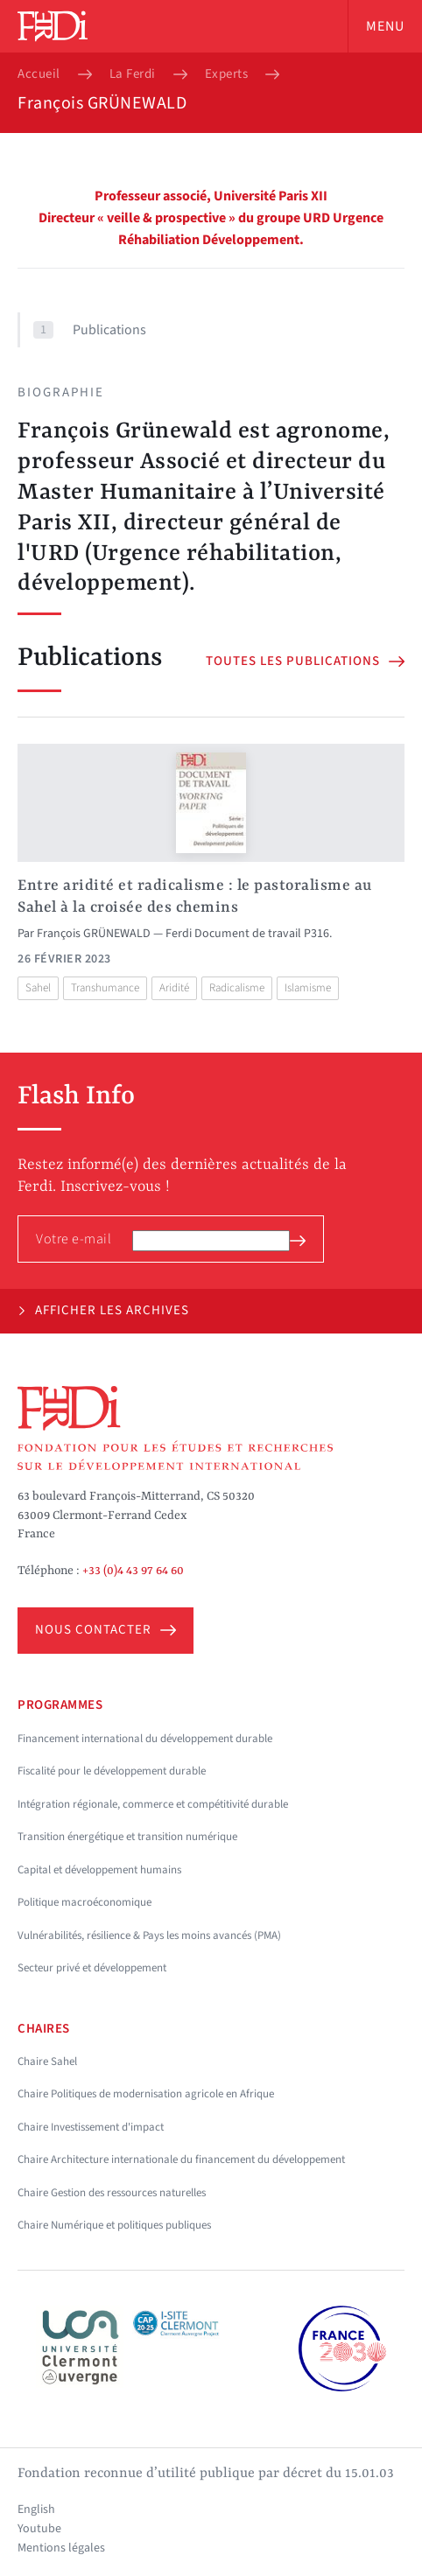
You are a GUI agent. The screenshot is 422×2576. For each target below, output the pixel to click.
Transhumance (105, 988)
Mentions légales (61, 2548)
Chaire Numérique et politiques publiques (114, 2225)
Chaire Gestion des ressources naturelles (112, 2193)
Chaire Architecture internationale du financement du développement (181, 2159)
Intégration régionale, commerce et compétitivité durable (153, 1804)
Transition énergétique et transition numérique (127, 1836)
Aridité (174, 988)
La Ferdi (132, 74)
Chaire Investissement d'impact (91, 2127)
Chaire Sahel (47, 2061)
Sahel (38, 988)
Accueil (39, 74)
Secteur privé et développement (92, 1968)
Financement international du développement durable (145, 1738)
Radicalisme (236, 988)
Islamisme (308, 988)
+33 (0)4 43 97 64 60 (133, 1571)
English (36, 2509)
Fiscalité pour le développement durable (112, 1771)
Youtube (39, 2529)
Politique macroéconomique (84, 1902)
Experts (227, 74)
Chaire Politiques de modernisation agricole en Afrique (146, 2094)
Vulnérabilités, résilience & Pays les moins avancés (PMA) (149, 1935)
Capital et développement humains (99, 1870)
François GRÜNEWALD (94, 933)
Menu (385, 26)
